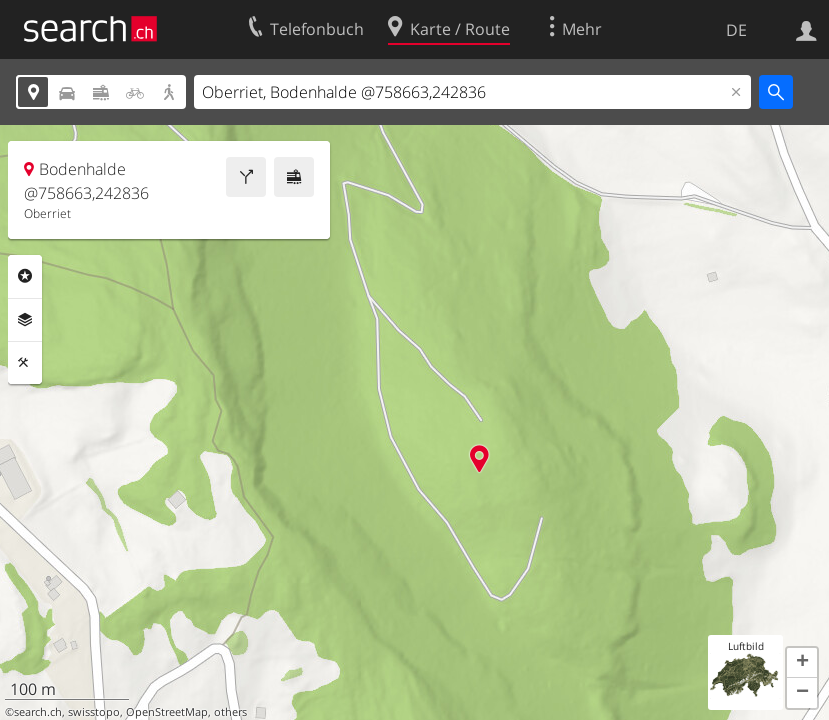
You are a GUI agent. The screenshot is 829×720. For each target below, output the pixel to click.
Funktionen (25, 363)
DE (736, 30)
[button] (802, 663)
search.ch (38, 712)
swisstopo (94, 712)
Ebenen (25, 320)
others (230, 712)
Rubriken (25, 276)
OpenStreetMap (167, 712)
